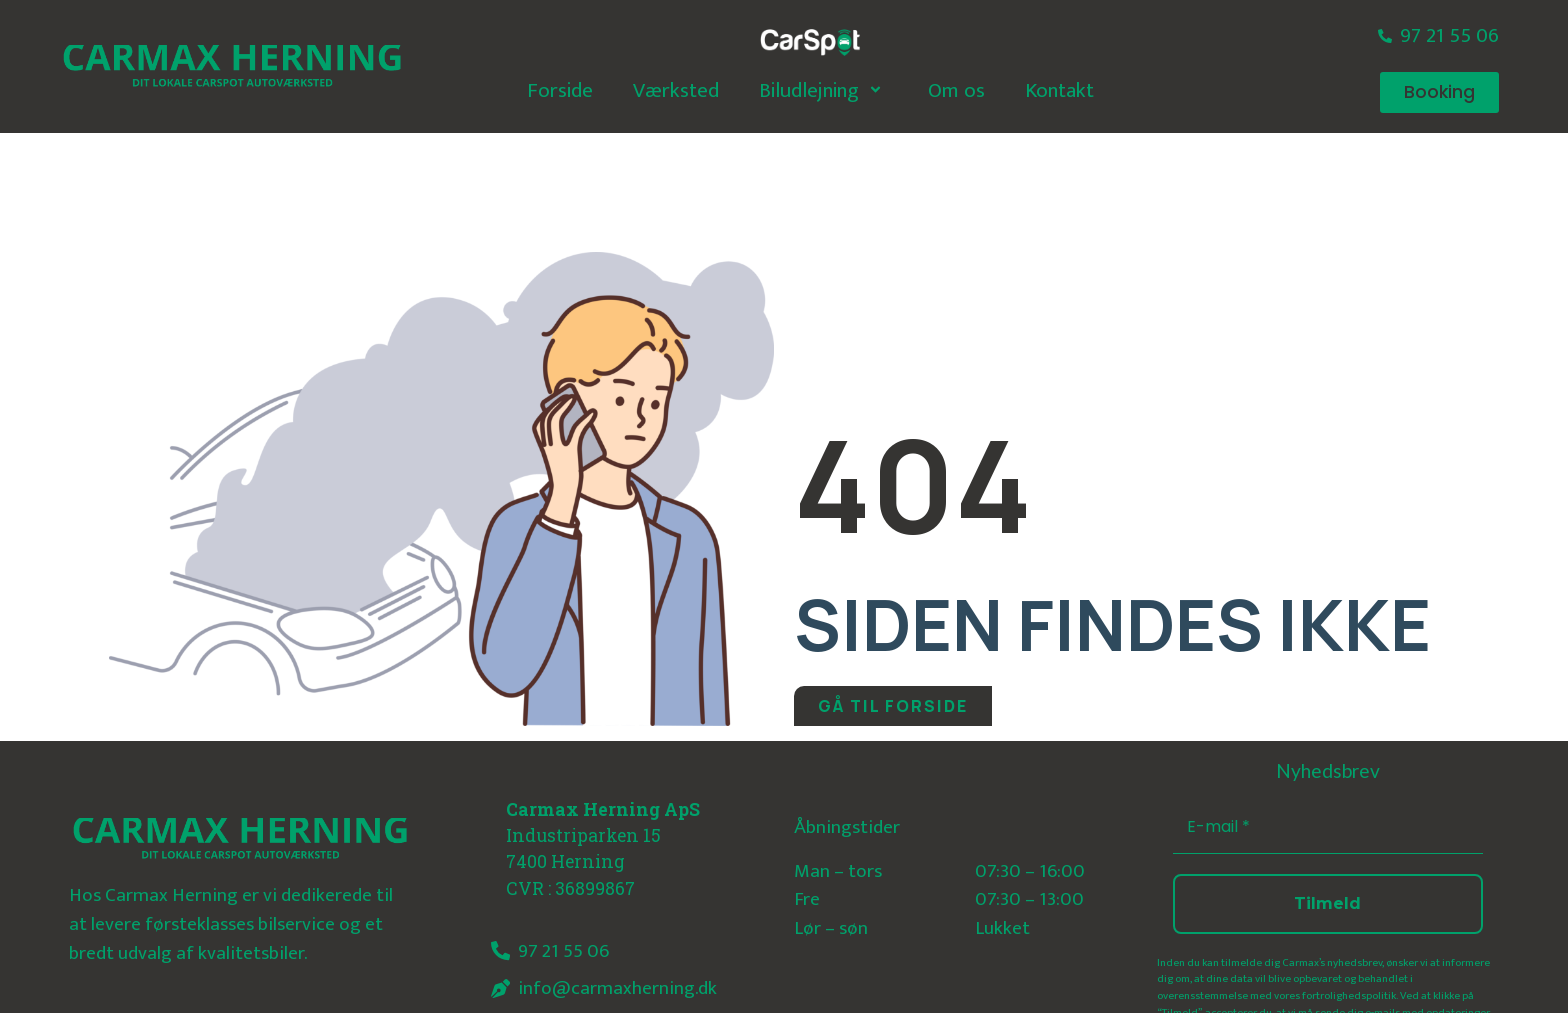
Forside (560, 90)
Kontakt (1059, 90)
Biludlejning (823, 90)
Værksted (676, 90)
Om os (956, 90)
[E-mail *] (1328, 827)
